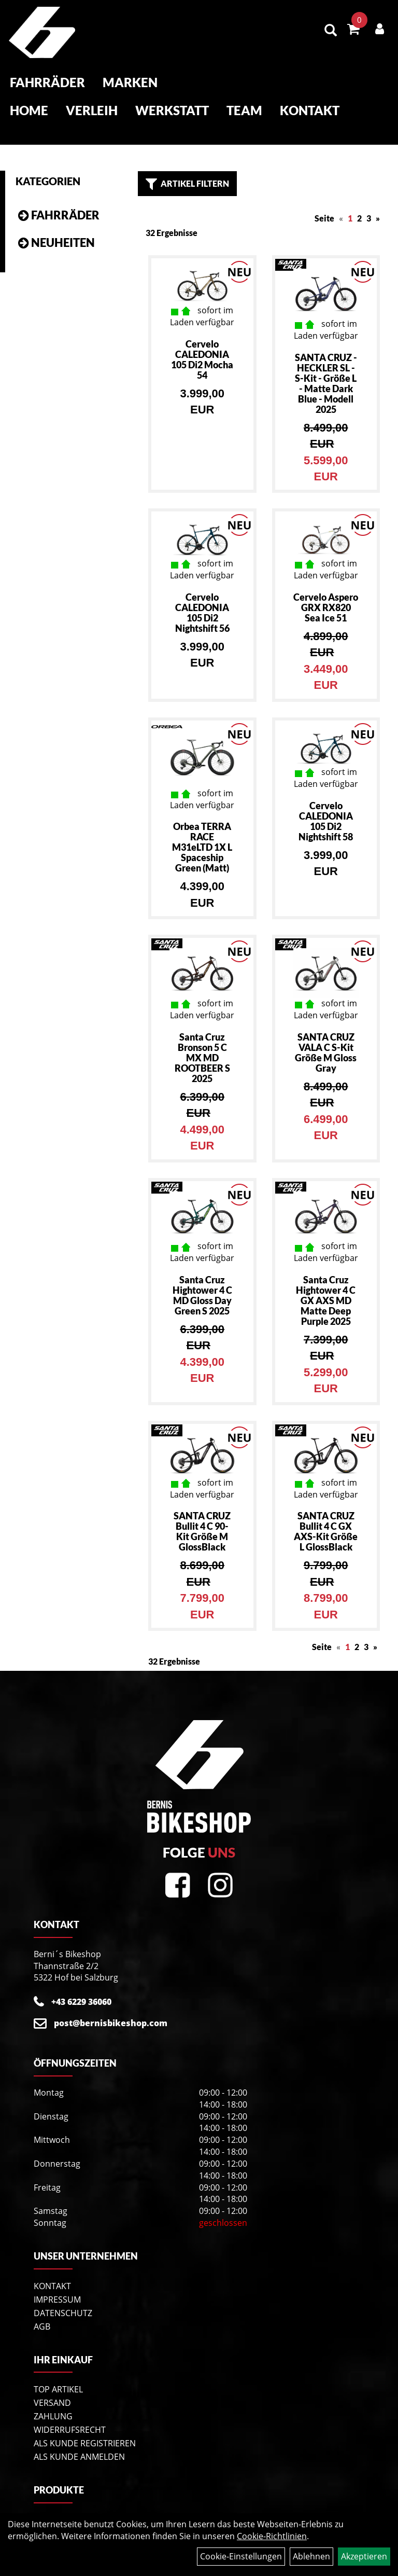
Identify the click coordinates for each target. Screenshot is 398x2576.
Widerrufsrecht (70, 2416)
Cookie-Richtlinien (272, 2536)
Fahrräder (46, 83)
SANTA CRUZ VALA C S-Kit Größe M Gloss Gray (326, 1039)
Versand (52, 2389)
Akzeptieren (364, 2556)
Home (28, 111)
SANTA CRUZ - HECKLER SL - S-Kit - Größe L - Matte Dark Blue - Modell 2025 (326, 369)
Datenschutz (63, 2299)
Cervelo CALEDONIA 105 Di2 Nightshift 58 (325, 807)
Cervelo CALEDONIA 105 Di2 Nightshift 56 (202, 599)
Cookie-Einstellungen (241, 2556)
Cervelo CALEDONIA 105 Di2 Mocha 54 (202, 346)
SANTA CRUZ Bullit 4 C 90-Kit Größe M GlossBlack (202, 1518)
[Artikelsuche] (331, 31)
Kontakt (308, 111)
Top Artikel (58, 2376)
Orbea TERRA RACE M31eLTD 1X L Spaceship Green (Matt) (202, 834)
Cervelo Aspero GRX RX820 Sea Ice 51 (325, 594)
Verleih (91, 111)
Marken (129, 83)
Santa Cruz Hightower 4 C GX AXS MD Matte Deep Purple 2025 (326, 1287)
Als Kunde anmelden (79, 2443)
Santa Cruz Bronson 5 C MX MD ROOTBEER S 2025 (202, 1044)
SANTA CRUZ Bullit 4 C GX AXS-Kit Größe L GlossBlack (326, 1518)
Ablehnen (311, 2556)
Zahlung (53, 2403)
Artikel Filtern (187, 170)
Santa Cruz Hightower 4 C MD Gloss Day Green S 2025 (202, 1282)
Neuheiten (63, 230)
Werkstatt (171, 111)
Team (243, 111)
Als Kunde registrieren (85, 2430)
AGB (42, 2313)
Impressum (57, 2286)
